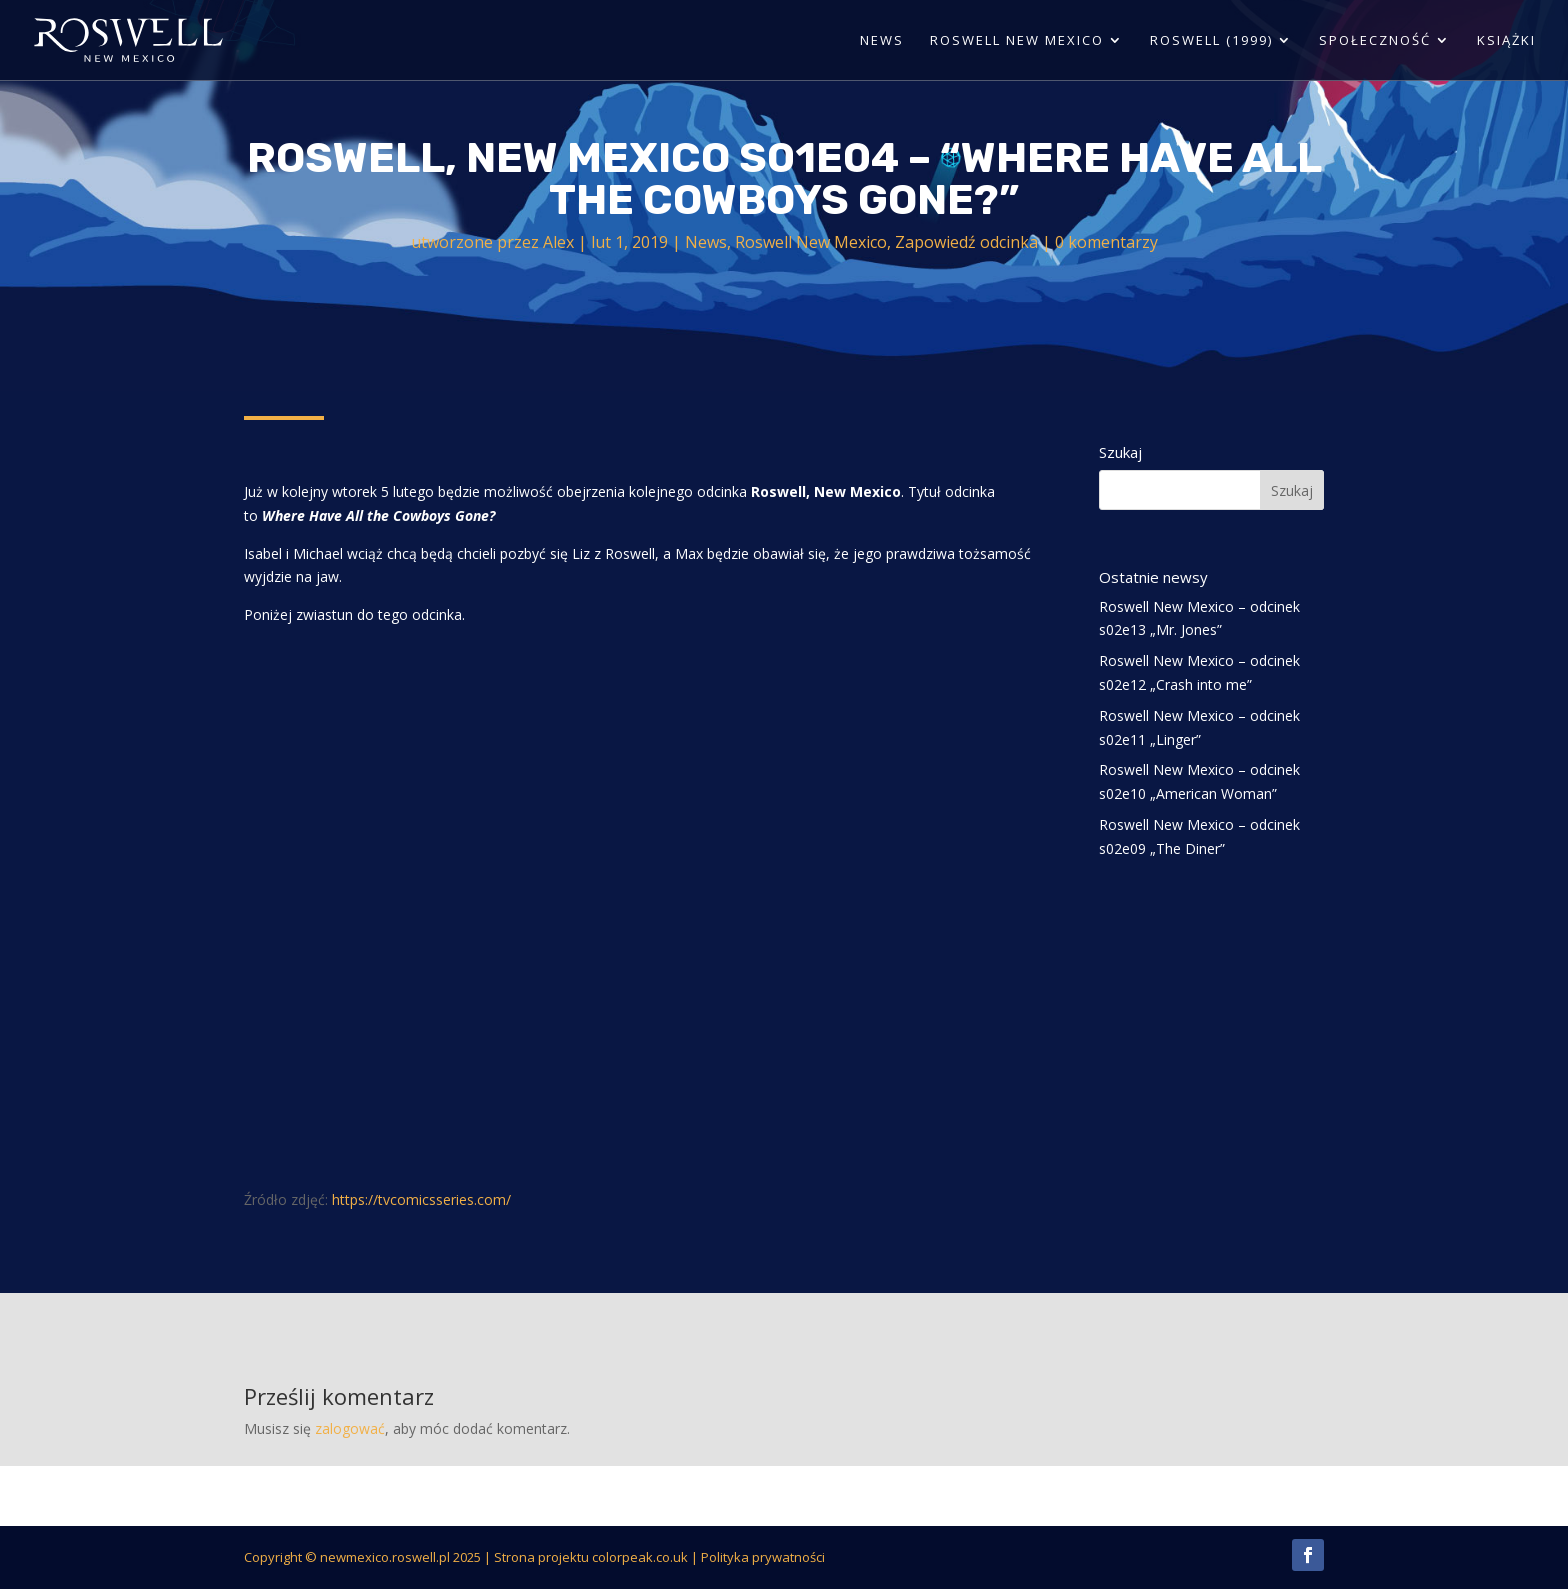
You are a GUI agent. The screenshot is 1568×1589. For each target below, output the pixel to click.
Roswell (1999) (1211, 41)
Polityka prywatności (763, 1557)
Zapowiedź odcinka (966, 242)
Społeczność (1375, 41)
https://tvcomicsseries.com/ (421, 1199)
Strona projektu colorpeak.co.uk (591, 1557)
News (882, 41)
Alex (558, 242)
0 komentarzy (1106, 242)
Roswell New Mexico (1017, 41)
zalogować (350, 1428)
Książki (1506, 41)
